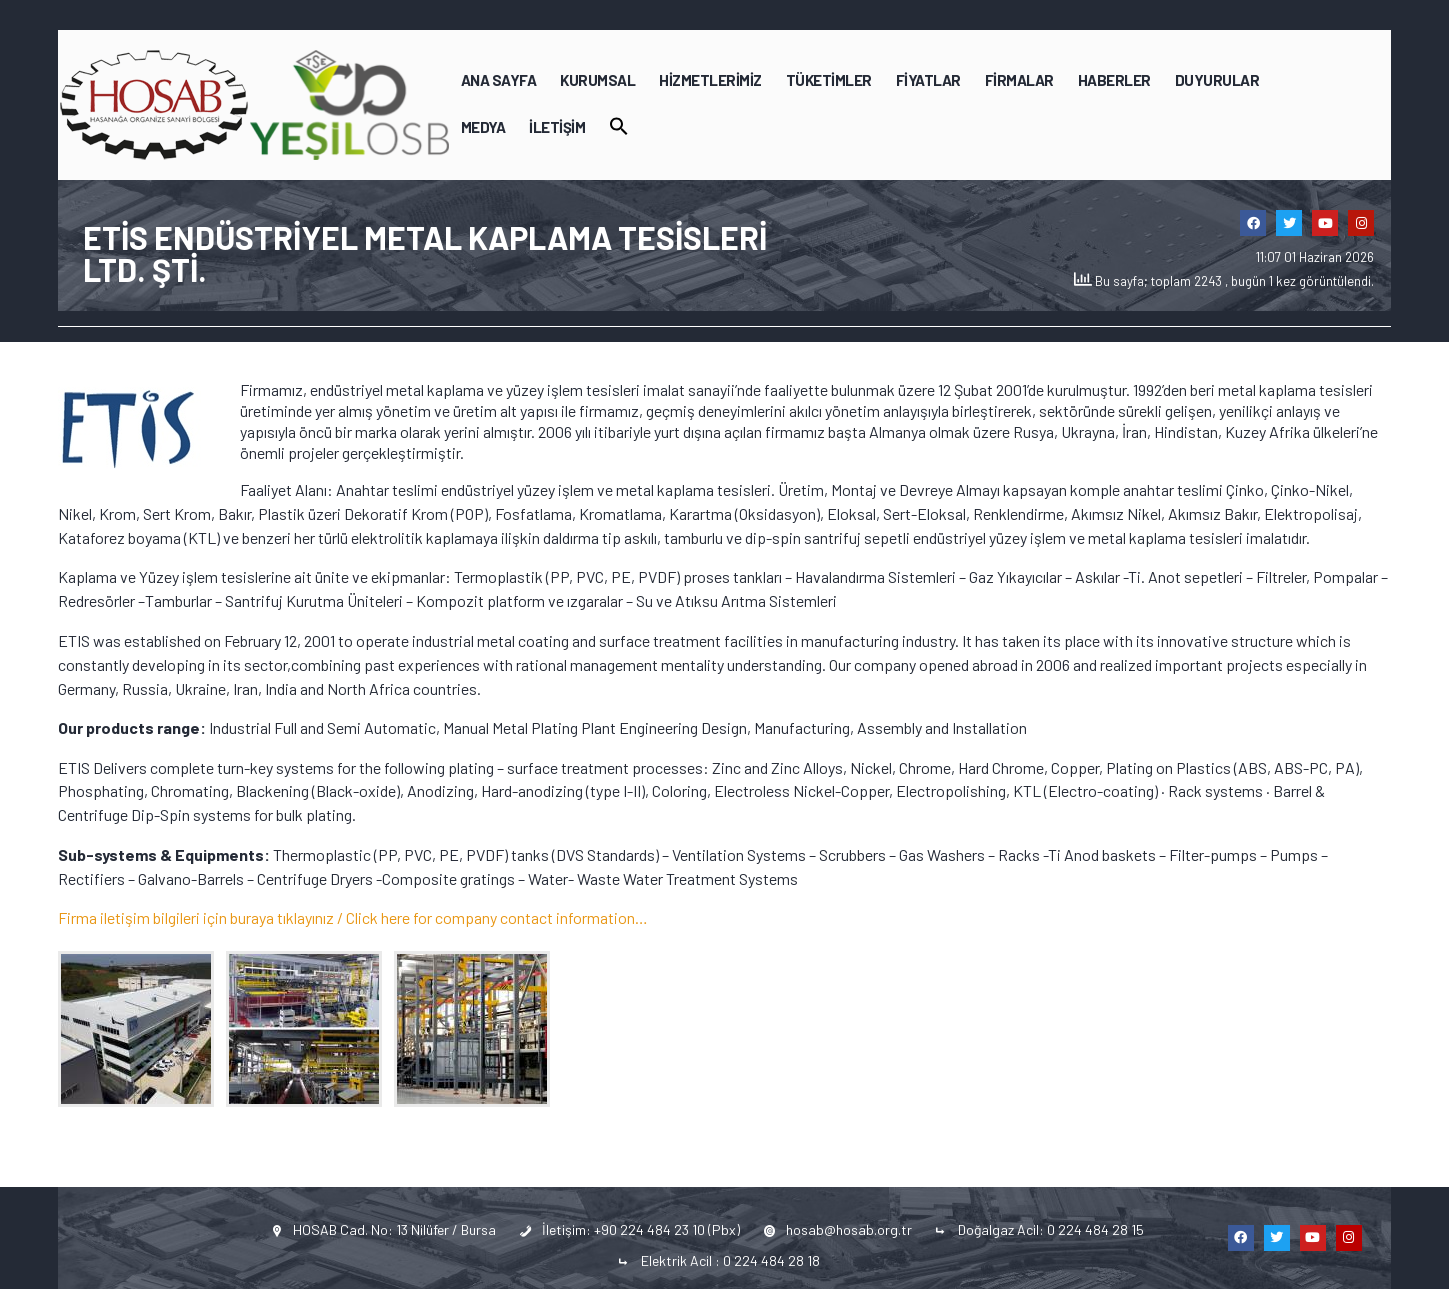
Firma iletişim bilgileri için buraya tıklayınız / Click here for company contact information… (353, 917)
